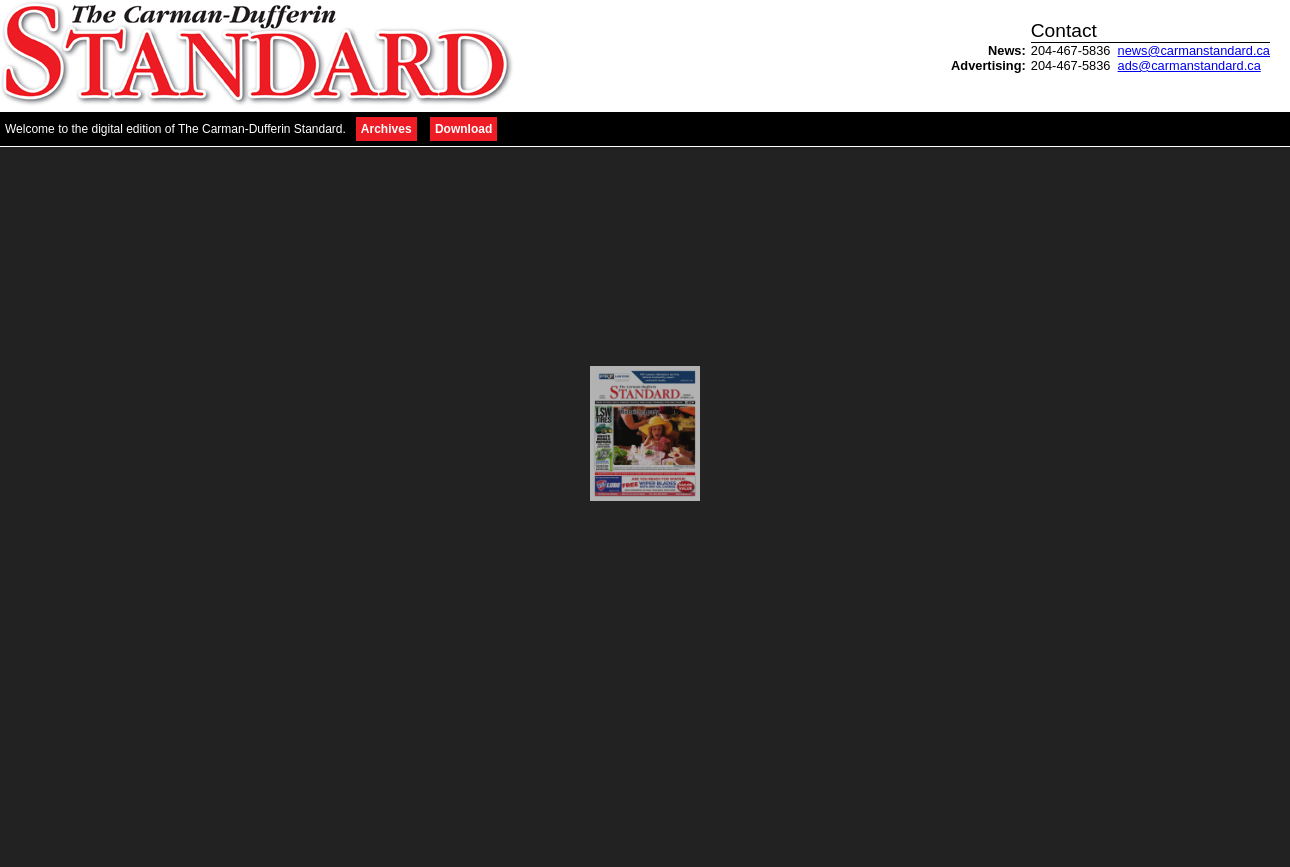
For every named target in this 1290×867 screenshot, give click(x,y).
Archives (386, 129)
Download (463, 129)
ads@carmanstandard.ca (1189, 65)
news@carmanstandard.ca (1194, 50)
